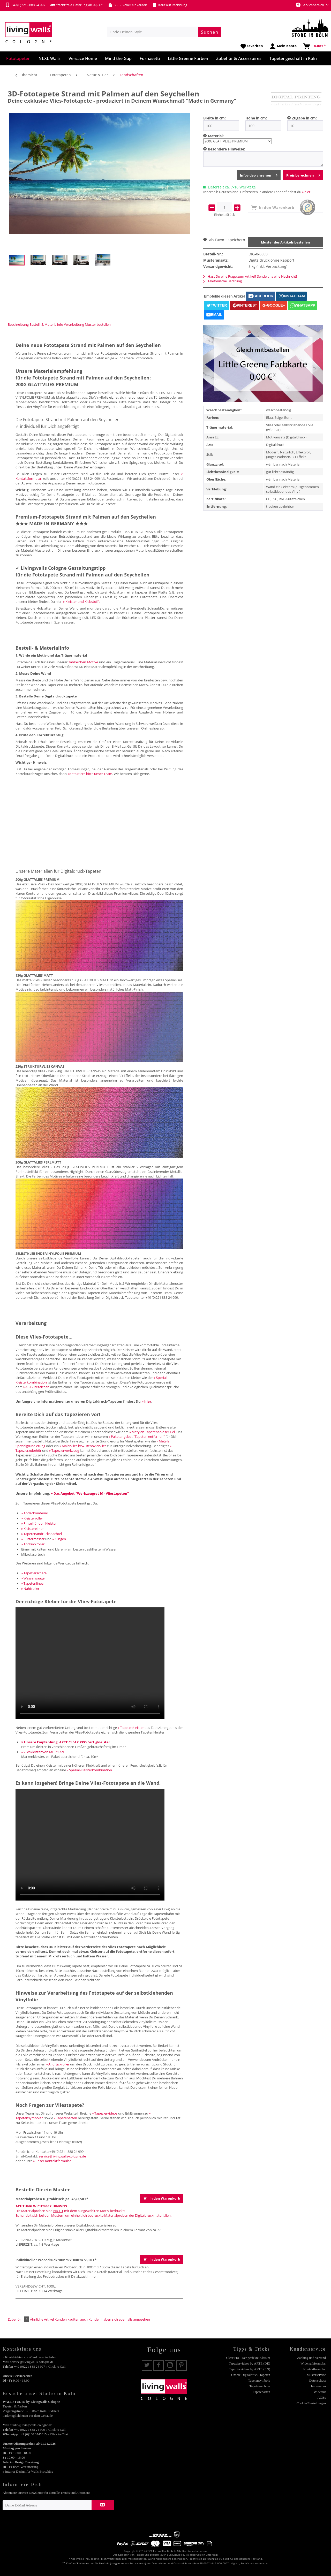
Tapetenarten (261, 2392)
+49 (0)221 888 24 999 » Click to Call (39, 2429)
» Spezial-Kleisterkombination (89, 1770)
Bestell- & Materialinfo (46, 324)
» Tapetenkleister (131, 1727)
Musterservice (316, 2375)
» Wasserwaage (32, 1578)
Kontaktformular (314, 2369)
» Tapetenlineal (32, 1583)
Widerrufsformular (313, 2363)
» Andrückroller (32, 1544)
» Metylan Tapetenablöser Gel (152, 1432)
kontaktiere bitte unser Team (89, 773)
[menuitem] (164, 32)
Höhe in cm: (256, 118)
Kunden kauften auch (71, 2319)
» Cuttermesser (32, 1539)
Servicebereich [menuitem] (310, 5)
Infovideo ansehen (258, 174)
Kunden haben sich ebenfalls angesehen (119, 2319)
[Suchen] (209, 32)
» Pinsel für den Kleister (39, 1523)
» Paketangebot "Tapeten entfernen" (137, 1436)
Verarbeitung (74, 324)
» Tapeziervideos (104, 2113)
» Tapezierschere (34, 1573)
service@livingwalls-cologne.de (62, 2156)
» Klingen (59, 1539)
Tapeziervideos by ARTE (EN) (249, 2369)
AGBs (321, 2397)
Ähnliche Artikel (42, 2319)
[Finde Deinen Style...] (164, 32)
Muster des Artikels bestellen (285, 242)
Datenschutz (317, 2380)
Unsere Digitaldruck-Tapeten (250, 2375)
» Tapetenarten (65, 2118)
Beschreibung (18, 324)
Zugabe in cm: (304, 118)
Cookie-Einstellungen (311, 2403)
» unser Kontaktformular (52, 2161)
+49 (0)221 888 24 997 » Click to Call (39, 2366)
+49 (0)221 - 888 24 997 (25, 5)
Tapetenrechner (260, 2386)
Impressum (318, 2386)
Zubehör (19, 2319)
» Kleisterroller (32, 1518)
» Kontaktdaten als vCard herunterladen (29, 2357)
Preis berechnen (303, 174)
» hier (306, 191)
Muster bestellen (98, 324)
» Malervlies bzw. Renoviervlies (82, 1445)
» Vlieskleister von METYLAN (42, 1752)
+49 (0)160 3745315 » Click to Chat (43, 2434)
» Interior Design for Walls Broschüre (28, 2471)
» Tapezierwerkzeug (64, 1450)
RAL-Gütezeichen (36, 1387)
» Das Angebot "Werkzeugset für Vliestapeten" (90, 1493)
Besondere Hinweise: (226, 149)
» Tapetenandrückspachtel (41, 1533)
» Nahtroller (30, 1588)
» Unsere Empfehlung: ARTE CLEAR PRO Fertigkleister (65, 1742)
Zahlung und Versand (311, 2358)
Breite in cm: (214, 118)
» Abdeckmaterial (34, 1513)
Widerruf (320, 2392)
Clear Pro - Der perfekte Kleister (248, 2358)
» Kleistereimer (32, 1528)
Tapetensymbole (259, 2380)
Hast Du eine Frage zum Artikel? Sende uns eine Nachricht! (250, 276)
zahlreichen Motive (83, 662)
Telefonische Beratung (222, 281)
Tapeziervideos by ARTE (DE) (249, 2363)
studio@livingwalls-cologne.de (31, 2425)
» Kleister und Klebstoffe (81, 601)
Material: (216, 135)
